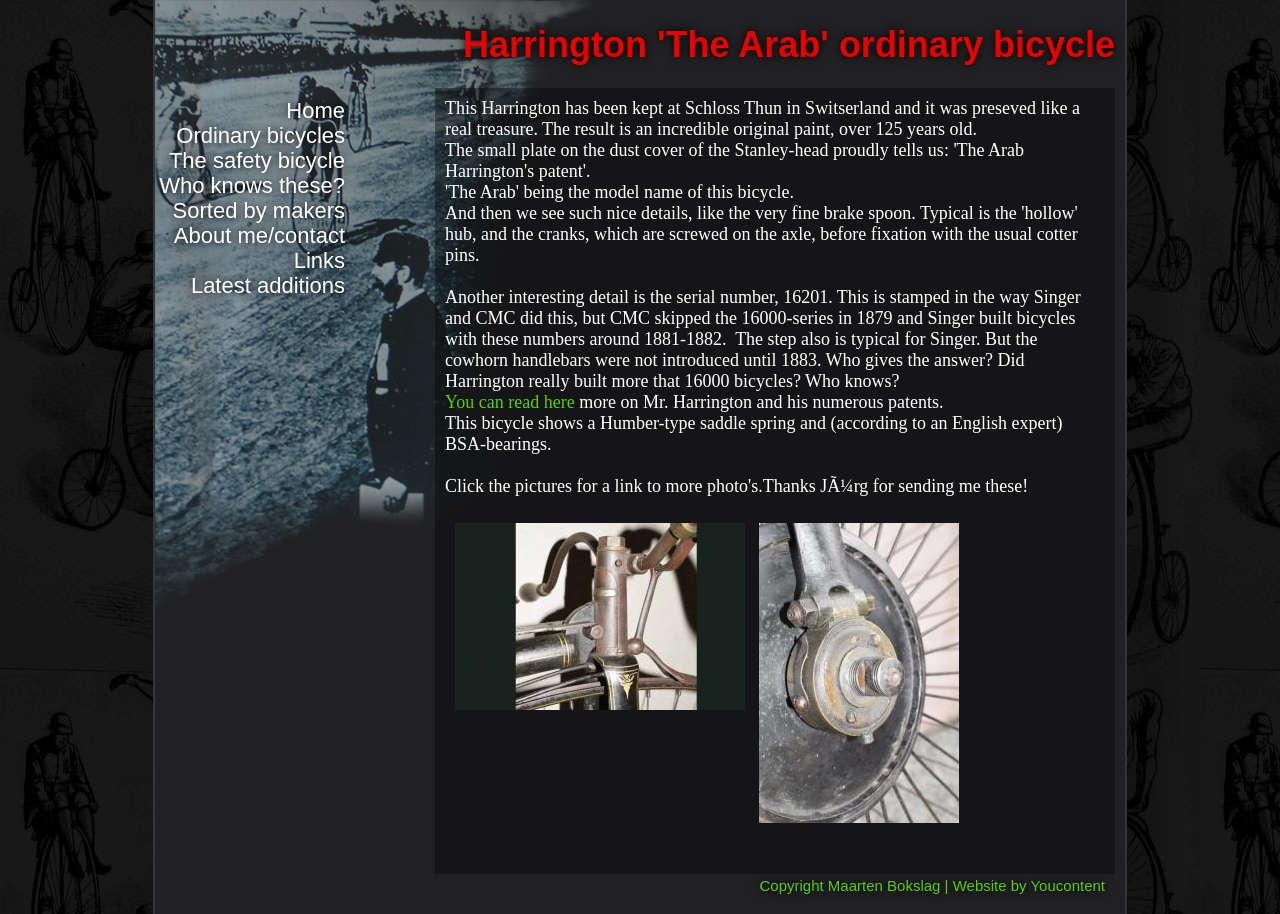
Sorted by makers (259, 210)
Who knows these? (252, 185)
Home (315, 110)
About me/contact (259, 235)
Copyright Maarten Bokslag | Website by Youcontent (933, 885)
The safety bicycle (257, 160)
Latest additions (268, 285)
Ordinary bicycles (260, 135)
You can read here (512, 402)
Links (319, 260)
